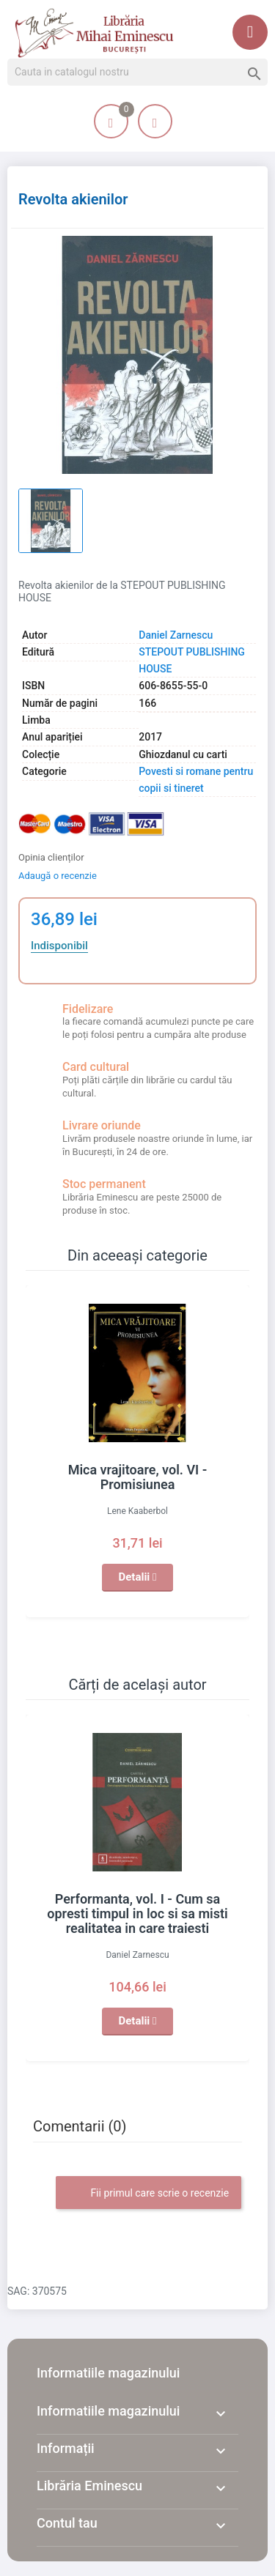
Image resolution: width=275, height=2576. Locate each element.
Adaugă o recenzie (57, 875)
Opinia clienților (51, 857)
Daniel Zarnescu (176, 635)
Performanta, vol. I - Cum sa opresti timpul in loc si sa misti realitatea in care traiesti (137, 1913)
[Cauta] (137, 72)
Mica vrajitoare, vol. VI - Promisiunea (138, 1477)
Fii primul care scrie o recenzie (148, 2193)
